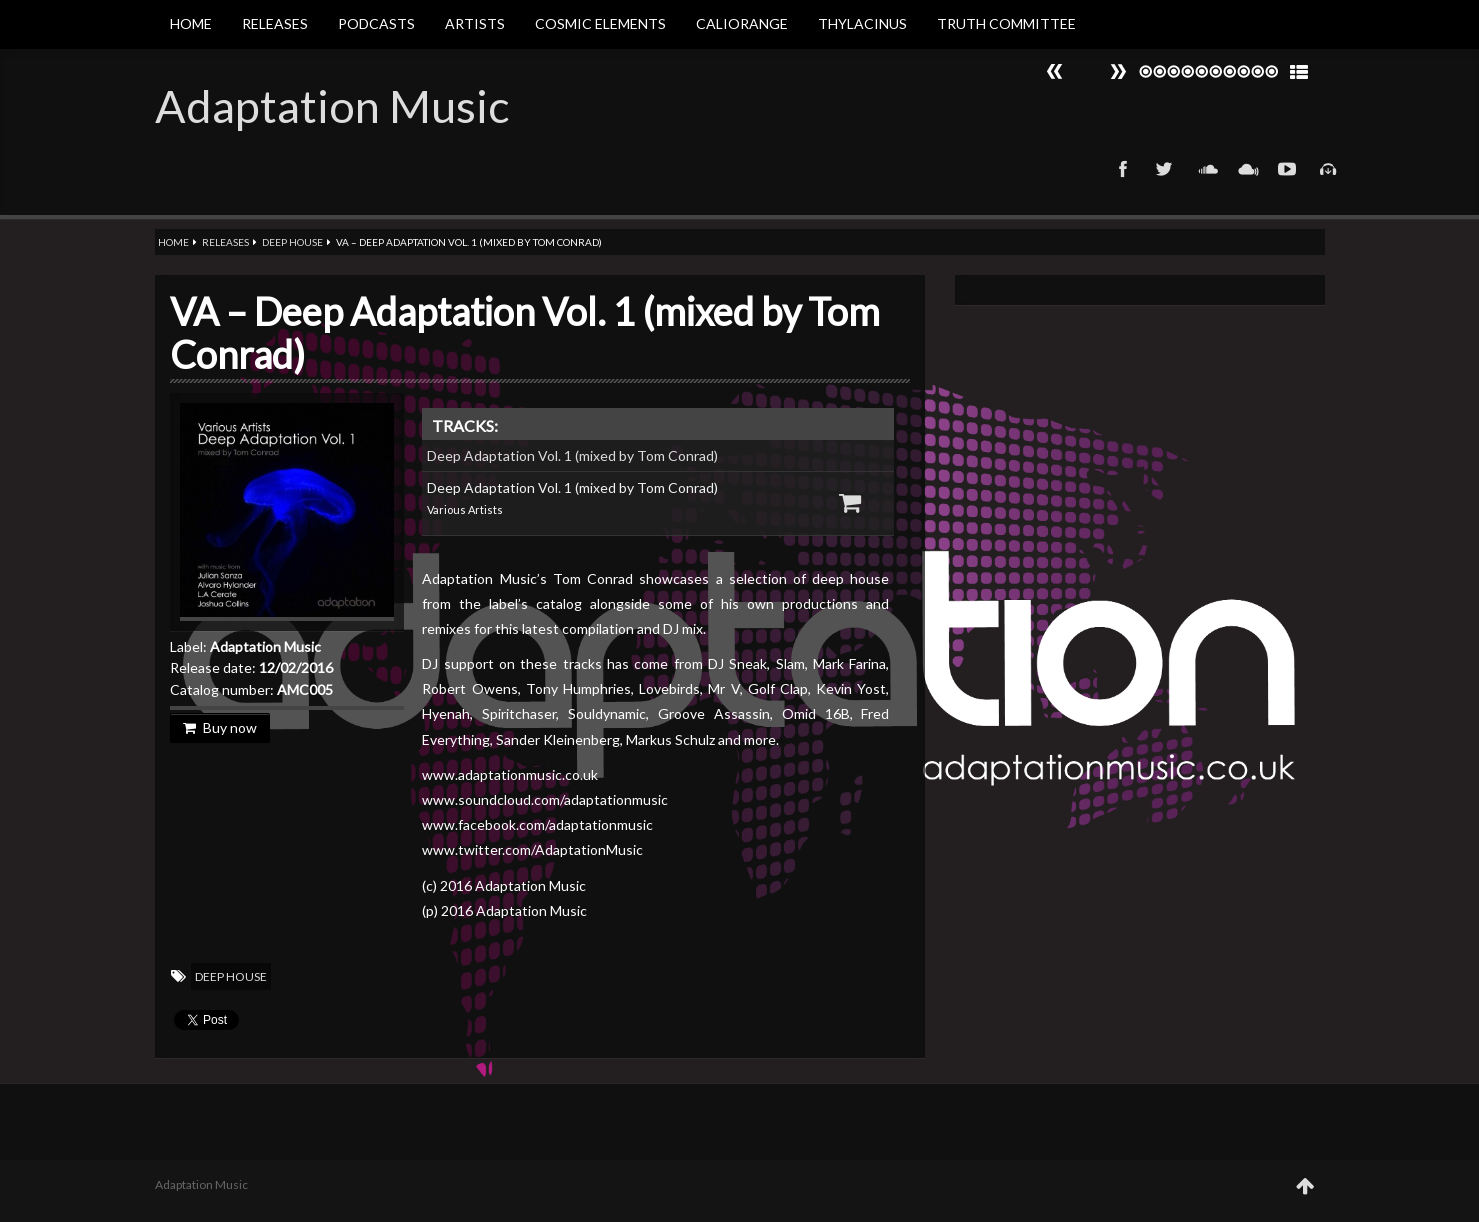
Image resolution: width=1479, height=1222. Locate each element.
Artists (475, 23)
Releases (275, 23)
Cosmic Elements (600, 23)
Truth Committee (1006, 23)
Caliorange (742, 23)
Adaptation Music (332, 106)
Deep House (292, 242)
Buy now (220, 727)
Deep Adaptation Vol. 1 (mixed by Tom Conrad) (572, 455)
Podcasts (376, 23)
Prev (1118, 71)
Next (1055, 71)
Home (191, 23)
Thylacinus (862, 23)
